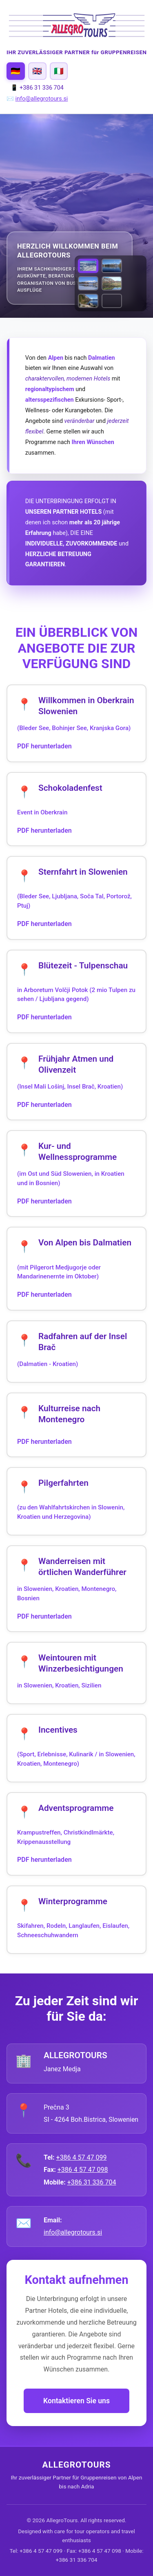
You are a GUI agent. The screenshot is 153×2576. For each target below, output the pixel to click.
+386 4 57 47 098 (83, 2169)
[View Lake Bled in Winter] (88, 283)
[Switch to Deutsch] (16, 71)
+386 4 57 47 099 (81, 2157)
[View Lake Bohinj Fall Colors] (88, 301)
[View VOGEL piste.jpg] (88, 266)
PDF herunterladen (44, 746)
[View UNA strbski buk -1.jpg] (112, 301)
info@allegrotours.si (42, 98)
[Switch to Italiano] (59, 71)
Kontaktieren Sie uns (76, 2401)
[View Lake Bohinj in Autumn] (112, 283)
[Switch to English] (37, 71)
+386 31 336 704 (91, 2182)
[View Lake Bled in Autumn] (112, 266)
